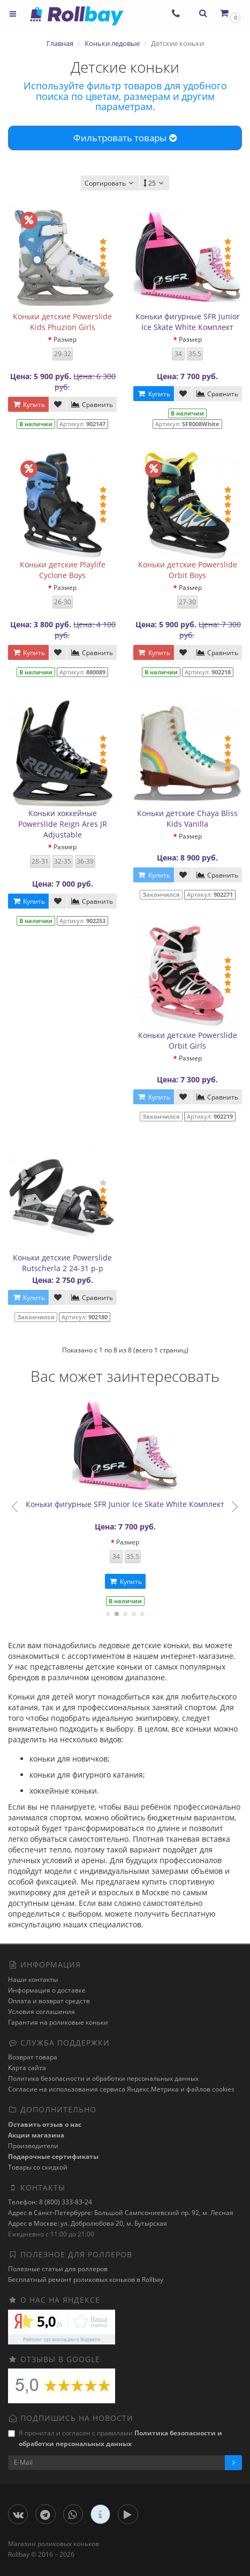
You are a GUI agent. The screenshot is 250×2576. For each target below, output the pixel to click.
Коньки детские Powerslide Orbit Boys (187, 569)
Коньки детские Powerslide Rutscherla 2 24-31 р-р (62, 1262)
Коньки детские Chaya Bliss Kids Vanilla (187, 818)
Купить (28, 404)
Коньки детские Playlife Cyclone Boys (62, 569)
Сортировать (110, 183)
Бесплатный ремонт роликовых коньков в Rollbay (85, 2279)
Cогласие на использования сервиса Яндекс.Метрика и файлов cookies (121, 2089)
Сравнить (92, 404)
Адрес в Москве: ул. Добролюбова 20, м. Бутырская (87, 2223)
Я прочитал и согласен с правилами (115, 2438)
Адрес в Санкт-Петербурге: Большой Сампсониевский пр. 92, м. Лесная (120, 2212)
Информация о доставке (47, 1990)
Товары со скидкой (37, 2167)
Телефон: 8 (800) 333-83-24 (50, 2201)
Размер (65, 339)
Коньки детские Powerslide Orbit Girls (187, 1040)
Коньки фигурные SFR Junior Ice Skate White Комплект (187, 321)
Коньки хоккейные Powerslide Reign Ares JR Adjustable (62, 824)
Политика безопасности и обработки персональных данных (103, 2078)
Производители (33, 2145)
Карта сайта (27, 2067)
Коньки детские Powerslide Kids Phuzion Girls (62, 321)
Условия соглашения (41, 2011)
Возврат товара (32, 2057)
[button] (229, 13)
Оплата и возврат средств (49, 2000)
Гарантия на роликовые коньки (58, 2022)
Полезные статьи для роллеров (58, 2268)
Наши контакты (33, 1979)
